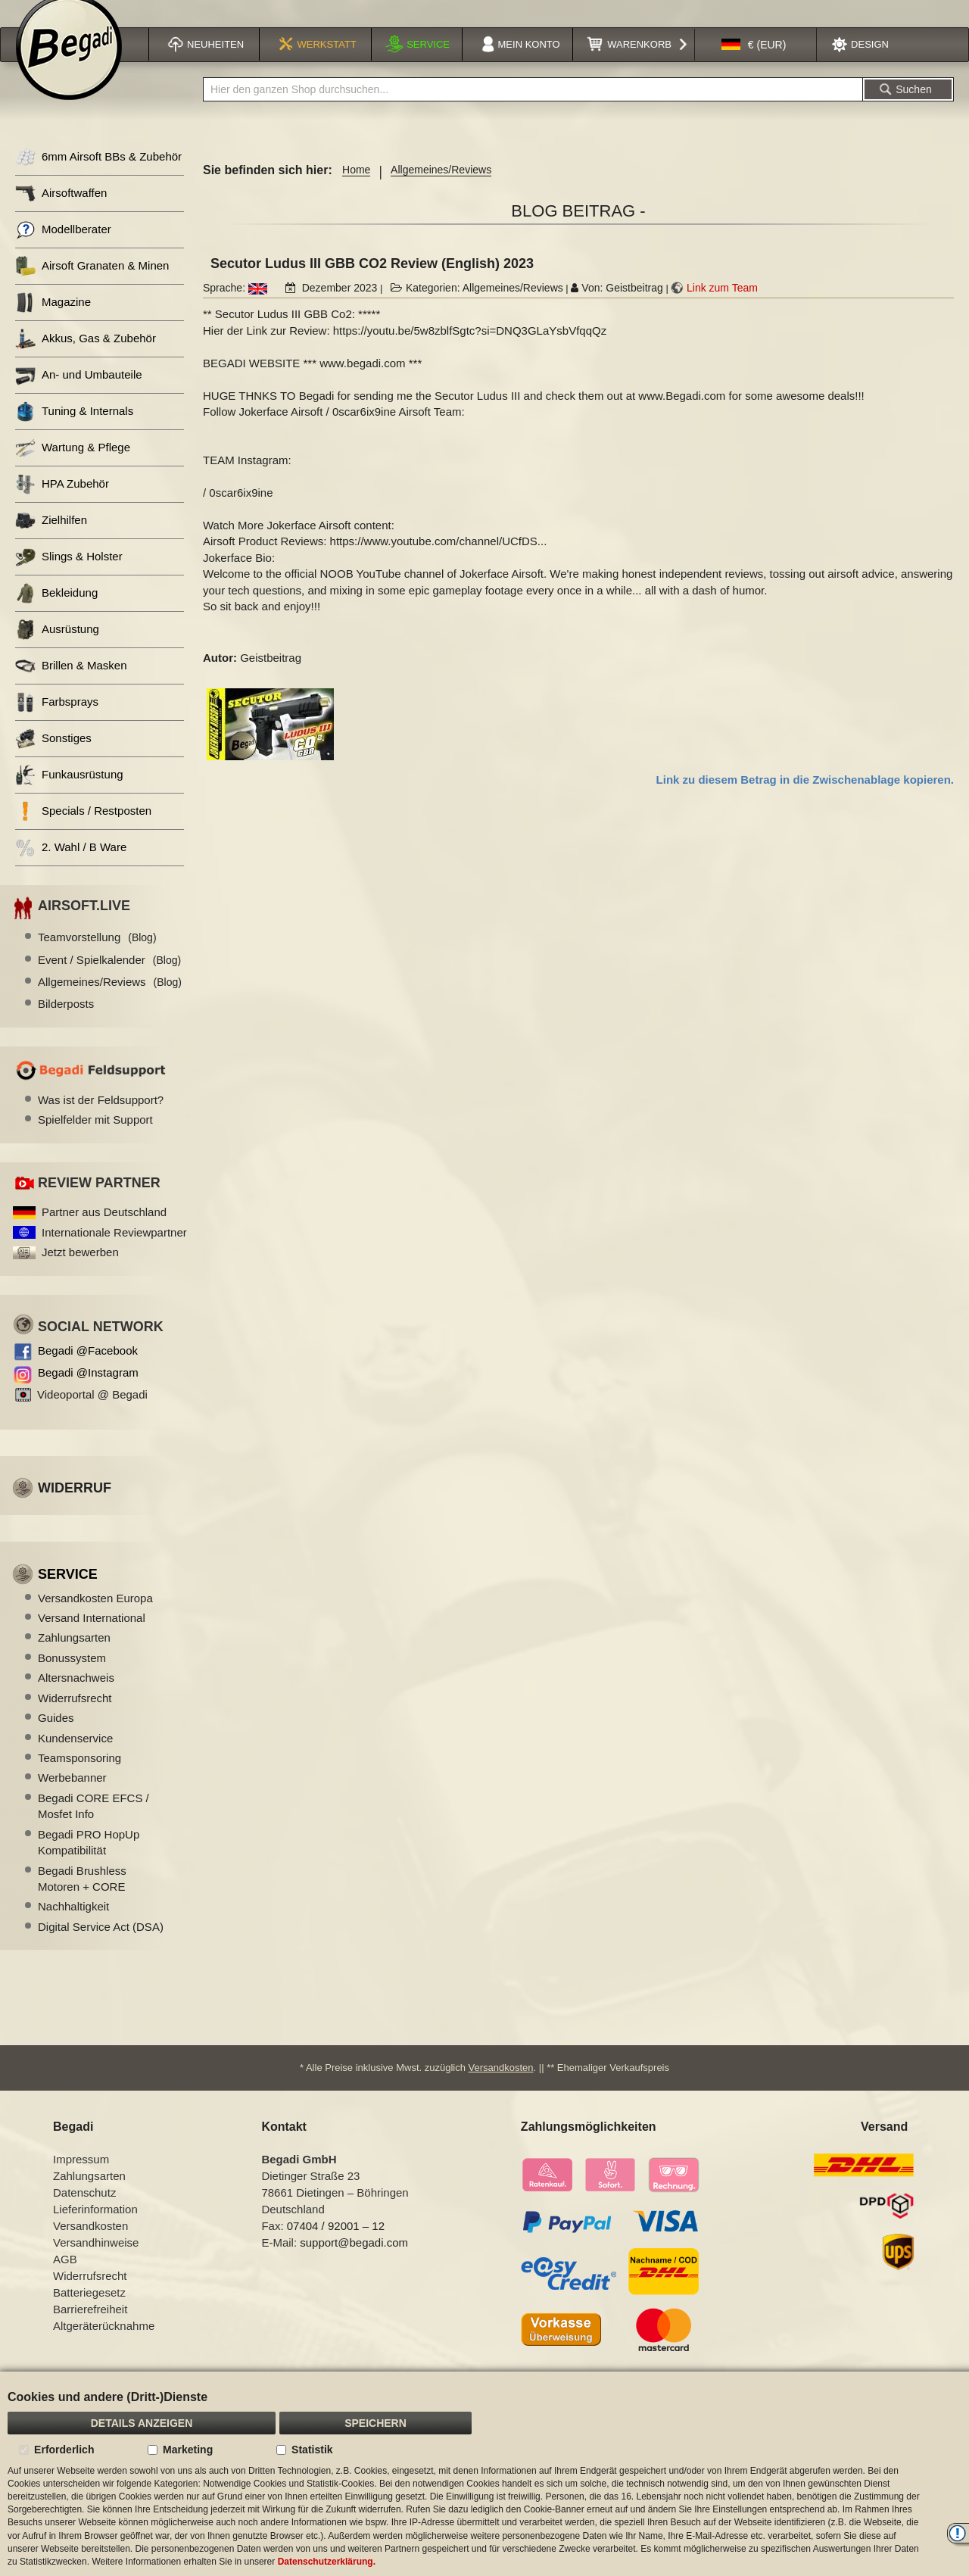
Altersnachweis (76, 1696)
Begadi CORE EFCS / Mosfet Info (93, 1824)
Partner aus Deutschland (104, 1230)
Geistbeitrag (634, 307)
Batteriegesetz (89, 2311)
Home (356, 188)
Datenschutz (84, 2211)
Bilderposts (66, 1022)
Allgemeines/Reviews (441, 188)
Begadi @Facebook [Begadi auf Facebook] (88, 1369)
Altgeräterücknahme (103, 2344)
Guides (56, 1736)
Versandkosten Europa (95, 1617)
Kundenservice (75, 1757)
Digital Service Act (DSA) (101, 1945)
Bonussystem (72, 1676)
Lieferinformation (95, 2228)
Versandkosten (501, 2086)
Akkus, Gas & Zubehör (85, 358)
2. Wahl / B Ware (70, 866)
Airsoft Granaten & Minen (92, 285)
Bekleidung (56, 612)
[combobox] (533, 108)
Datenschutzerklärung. (326, 2561)
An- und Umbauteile (78, 394)
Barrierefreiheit (90, 2328)
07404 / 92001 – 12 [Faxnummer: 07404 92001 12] (336, 2244)
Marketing (188, 2449)
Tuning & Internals (74, 430)
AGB (65, 2278)
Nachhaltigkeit (73, 1925)
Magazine (53, 321)
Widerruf (74, 1506)
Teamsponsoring (79, 1776)
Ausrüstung (57, 648)
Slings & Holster (69, 576)
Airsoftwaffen (61, 212)
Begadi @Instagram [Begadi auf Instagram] (88, 1391)
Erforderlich (64, 2449)
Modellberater (63, 249)
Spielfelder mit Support (95, 1138)
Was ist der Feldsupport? (101, 1118)
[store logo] (69, 66)
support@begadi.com (354, 2261)
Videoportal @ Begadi (92, 1413)
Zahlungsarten (74, 1656)
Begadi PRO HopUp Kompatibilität (88, 1861)
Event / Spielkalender (109, 978)
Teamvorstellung (97, 956)
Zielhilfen (51, 539)
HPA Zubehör (62, 503)
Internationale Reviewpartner (114, 1251)
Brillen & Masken (71, 685)
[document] (484, 2474)
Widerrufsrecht (75, 1717)
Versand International (91, 1636)
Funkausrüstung (69, 794)
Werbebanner (72, 1796)
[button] (754, 64)
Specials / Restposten (83, 830)
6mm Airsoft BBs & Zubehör (98, 176)
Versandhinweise (96, 2261)
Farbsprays (56, 721)
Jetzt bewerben (80, 1271)
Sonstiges (53, 757)
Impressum (81, 2178)
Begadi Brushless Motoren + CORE (82, 1897)
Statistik (311, 2449)
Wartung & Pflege (72, 467)
